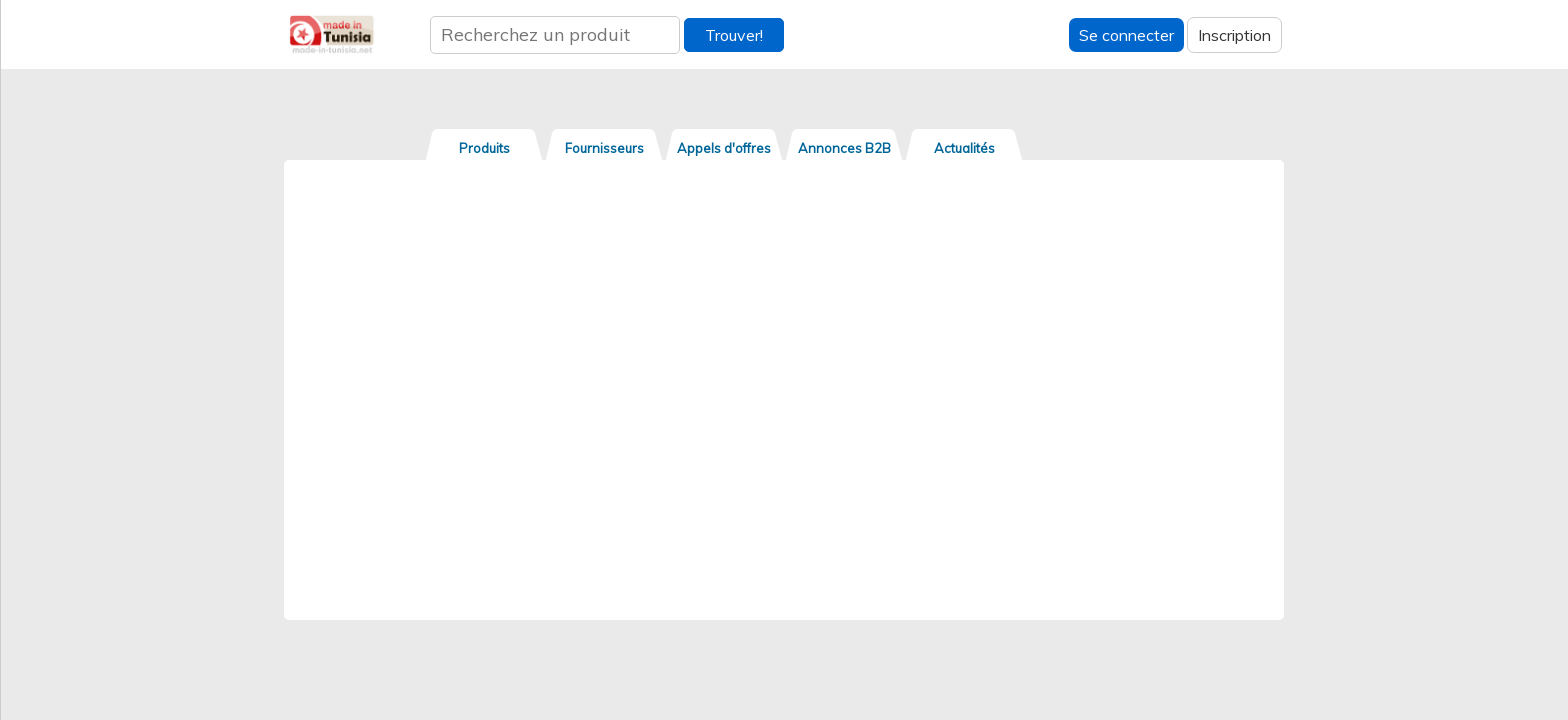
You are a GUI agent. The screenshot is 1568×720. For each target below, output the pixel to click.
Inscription (1234, 35)
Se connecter (1126, 35)
